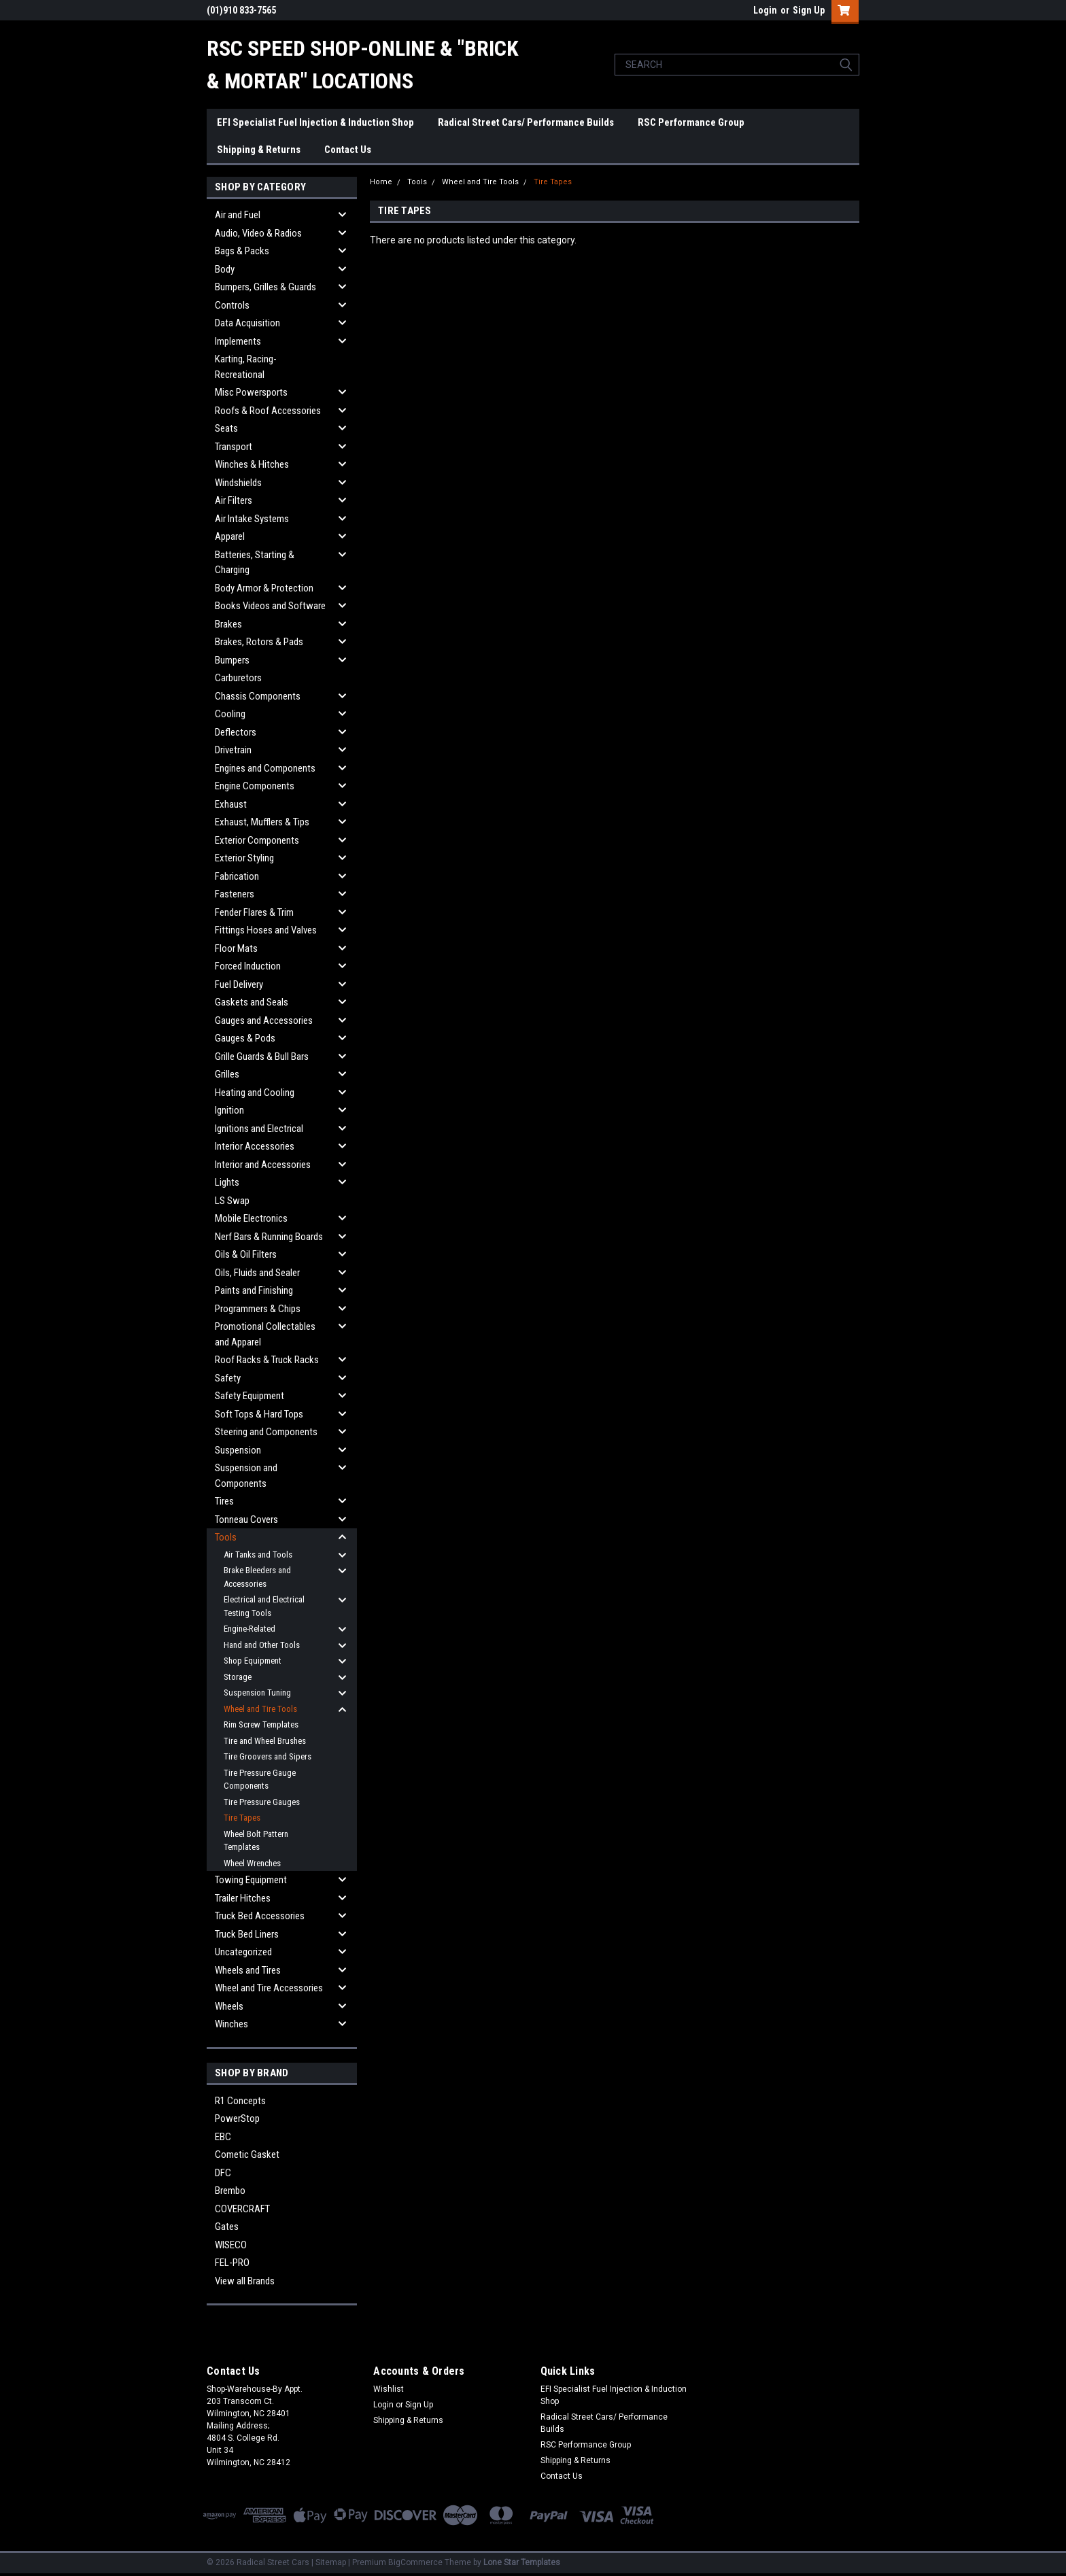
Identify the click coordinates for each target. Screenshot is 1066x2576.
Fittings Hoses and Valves (266, 930)
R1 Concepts (240, 2101)
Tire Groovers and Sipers (267, 1756)
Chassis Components (257, 696)
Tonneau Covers (246, 1519)
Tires (224, 1501)
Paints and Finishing (254, 1290)
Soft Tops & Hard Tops (259, 1414)
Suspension (238, 1450)
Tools (226, 1537)
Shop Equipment (252, 1660)
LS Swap (232, 1201)
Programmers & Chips (257, 1309)
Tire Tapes (242, 1818)
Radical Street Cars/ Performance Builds (526, 122)
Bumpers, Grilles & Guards (265, 287)
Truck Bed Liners (247, 1934)
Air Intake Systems (252, 519)
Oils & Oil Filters (246, 1254)
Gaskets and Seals (251, 1002)
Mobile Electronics (251, 1218)
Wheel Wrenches (252, 1863)
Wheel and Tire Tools (260, 1709)
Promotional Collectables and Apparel (265, 1334)
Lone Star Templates (521, 2562)
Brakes (228, 624)
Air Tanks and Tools (258, 1554)
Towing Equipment (251, 1880)
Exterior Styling (244, 858)
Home (381, 181)
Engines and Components (265, 768)
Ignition (229, 1110)
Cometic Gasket (247, 2154)
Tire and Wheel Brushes (265, 1741)
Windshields (238, 483)
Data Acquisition (247, 323)
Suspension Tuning (257, 1692)
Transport (233, 447)
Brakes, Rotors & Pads (259, 642)
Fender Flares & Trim (254, 912)
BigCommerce (415, 2562)
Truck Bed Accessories (260, 1916)
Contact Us (347, 149)
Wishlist (388, 2389)
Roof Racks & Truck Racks (267, 1360)
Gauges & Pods (245, 1038)
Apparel (230, 536)
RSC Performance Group (691, 122)
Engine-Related (249, 1629)
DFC (223, 2173)
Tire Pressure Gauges (262, 1802)
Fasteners (234, 894)
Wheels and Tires (248, 1970)
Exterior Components (257, 840)
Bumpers (232, 660)
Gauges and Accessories (264, 1020)
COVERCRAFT (242, 2209)
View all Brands (245, 2281)
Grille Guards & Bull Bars (262, 1056)
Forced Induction (248, 966)
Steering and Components (266, 1432)
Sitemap (330, 2562)
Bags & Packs (242, 251)
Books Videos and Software (270, 606)
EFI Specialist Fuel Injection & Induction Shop (315, 122)
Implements (238, 341)
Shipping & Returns (258, 149)
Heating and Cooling (254, 1092)
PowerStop (237, 2118)
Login (765, 10)
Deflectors (235, 732)
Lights (227, 1182)
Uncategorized (243, 1952)
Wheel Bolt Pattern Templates (256, 1841)
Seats (226, 428)
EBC (223, 2137)
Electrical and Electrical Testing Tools (264, 1606)
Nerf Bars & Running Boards (269, 1237)
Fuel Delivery (239, 984)
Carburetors (238, 678)
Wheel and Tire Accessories (269, 1988)
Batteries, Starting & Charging (254, 563)
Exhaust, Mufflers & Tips (262, 822)
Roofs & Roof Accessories (268, 411)
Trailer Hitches (243, 1898)
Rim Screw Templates (261, 1724)
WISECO (231, 2245)
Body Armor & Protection (264, 588)
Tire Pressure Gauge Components (260, 1779)
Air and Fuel (237, 215)
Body (225, 269)
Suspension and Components (246, 1476)
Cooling (230, 714)
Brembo (230, 2190)
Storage (238, 1677)
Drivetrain (233, 750)
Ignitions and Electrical (259, 1128)
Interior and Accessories (263, 1164)
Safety (228, 1378)
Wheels (229, 2006)
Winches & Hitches (252, 464)
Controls (232, 305)
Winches (231, 2024)
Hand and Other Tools (262, 1645)
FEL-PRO (232, 2262)
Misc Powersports (251, 392)
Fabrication (237, 876)
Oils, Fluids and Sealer (257, 1273)
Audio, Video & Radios (258, 233)
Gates (227, 2226)
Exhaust (231, 804)
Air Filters (233, 500)
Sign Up (809, 10)
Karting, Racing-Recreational (246, 367)
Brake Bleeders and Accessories (257, 1577)
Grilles (227, 1074)
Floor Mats (236, 948)
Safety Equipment (249, 1396)
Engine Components (254, 786)
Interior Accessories (254, 1146)
